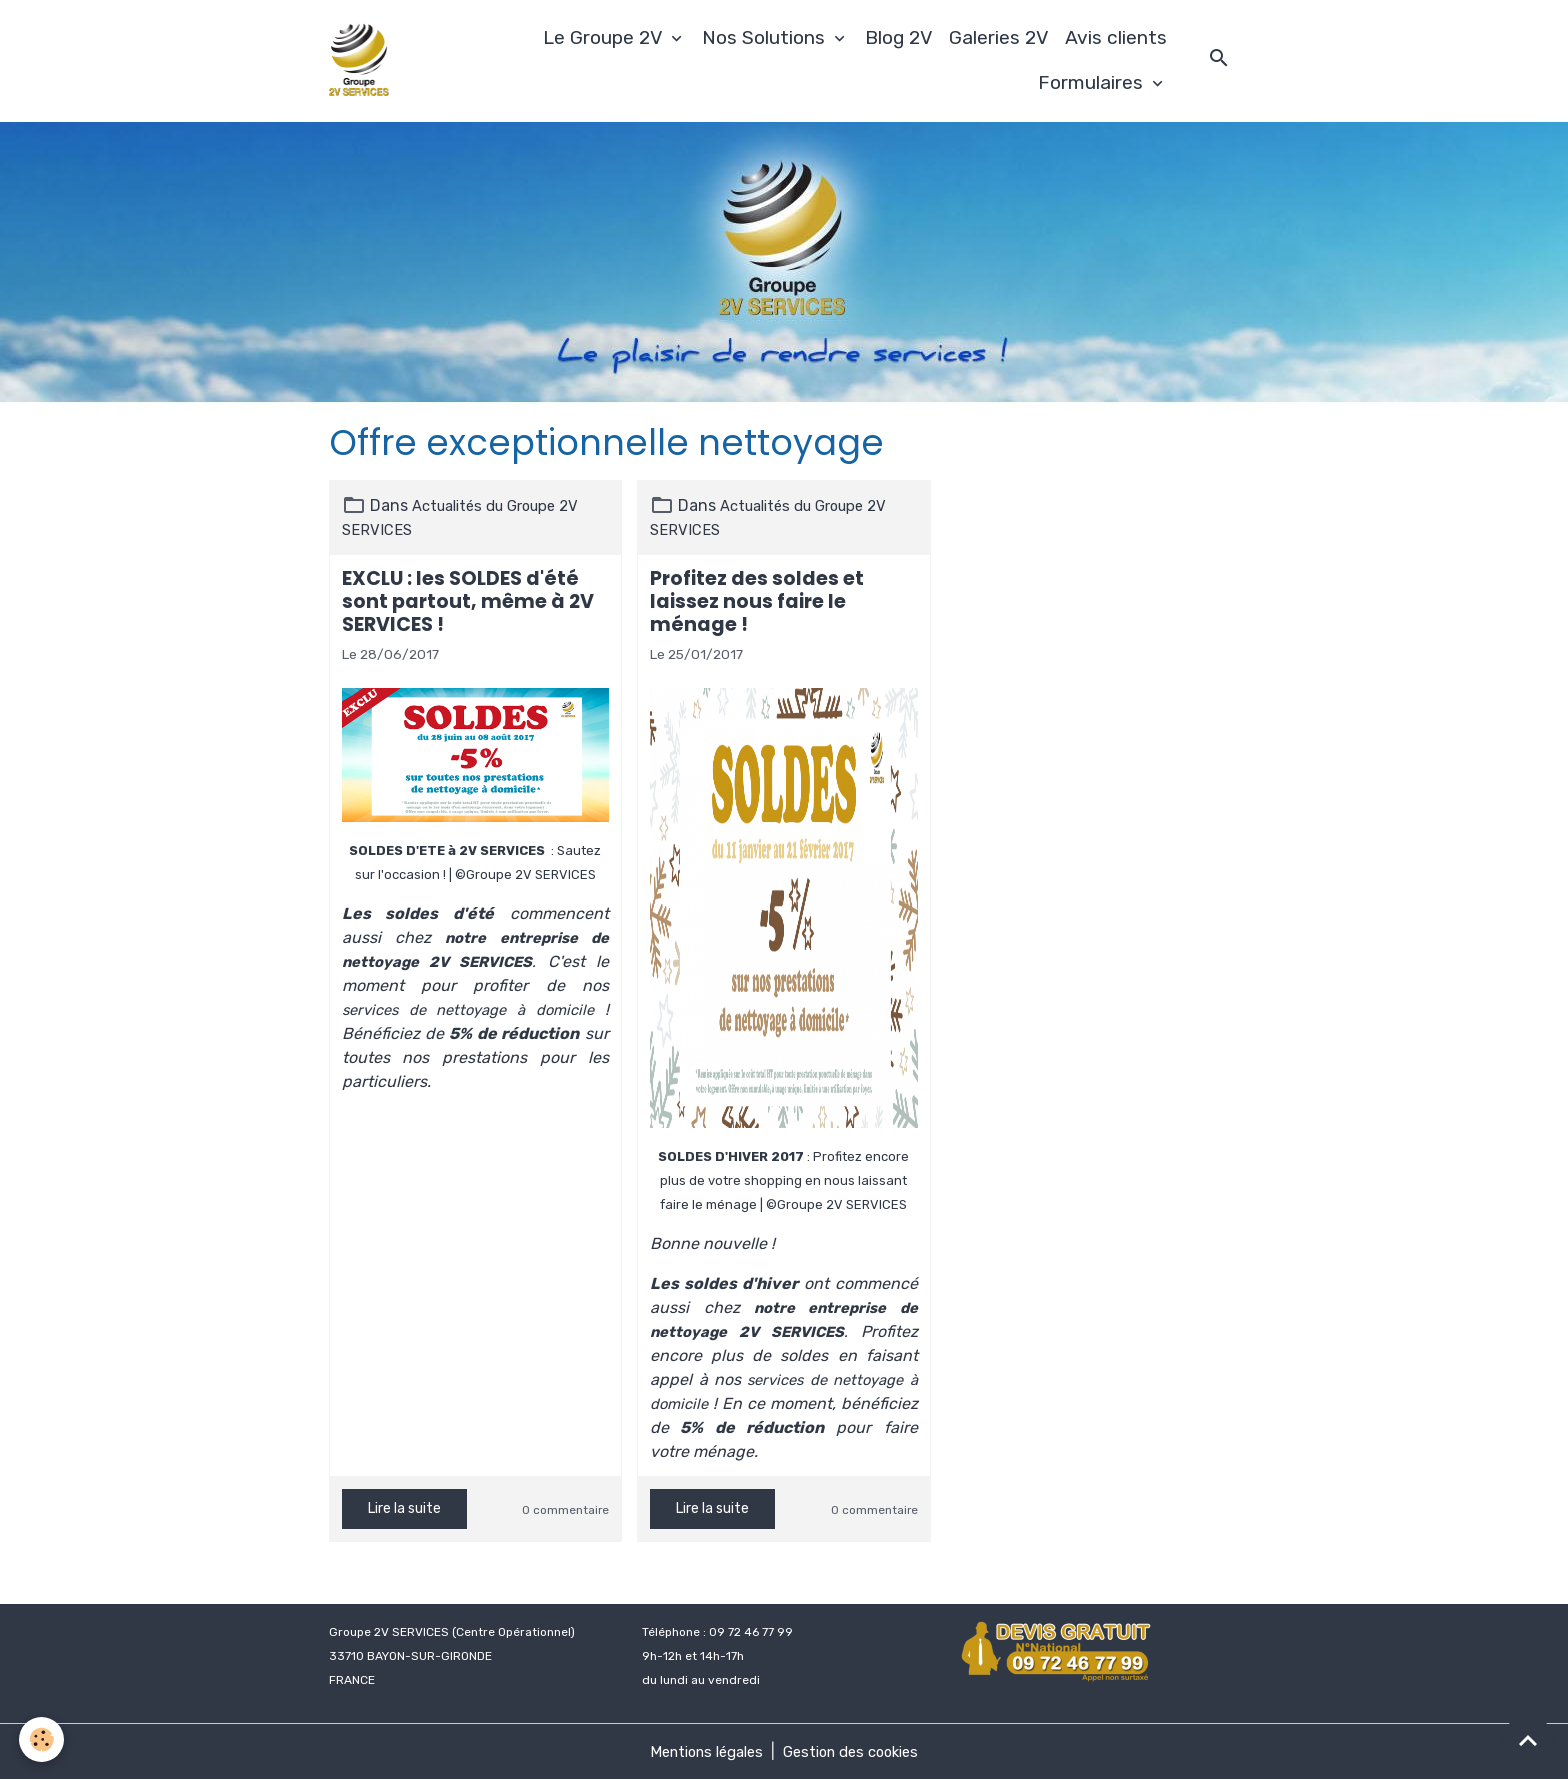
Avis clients (1116, 37)
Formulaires (1093, 82)
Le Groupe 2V (605, 37)
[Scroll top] (1528, 1740)
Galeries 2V (999, 37)
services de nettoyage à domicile (470, 1009)
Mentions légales (700, 1751)
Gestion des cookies (857, 1751)
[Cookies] (42, 1738)
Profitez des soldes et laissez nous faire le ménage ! (757, 601)
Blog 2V (899, 37)
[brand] (364, 61)
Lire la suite (404, 1508)
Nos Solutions (766, 37)
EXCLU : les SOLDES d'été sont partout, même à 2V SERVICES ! (468, 601)
